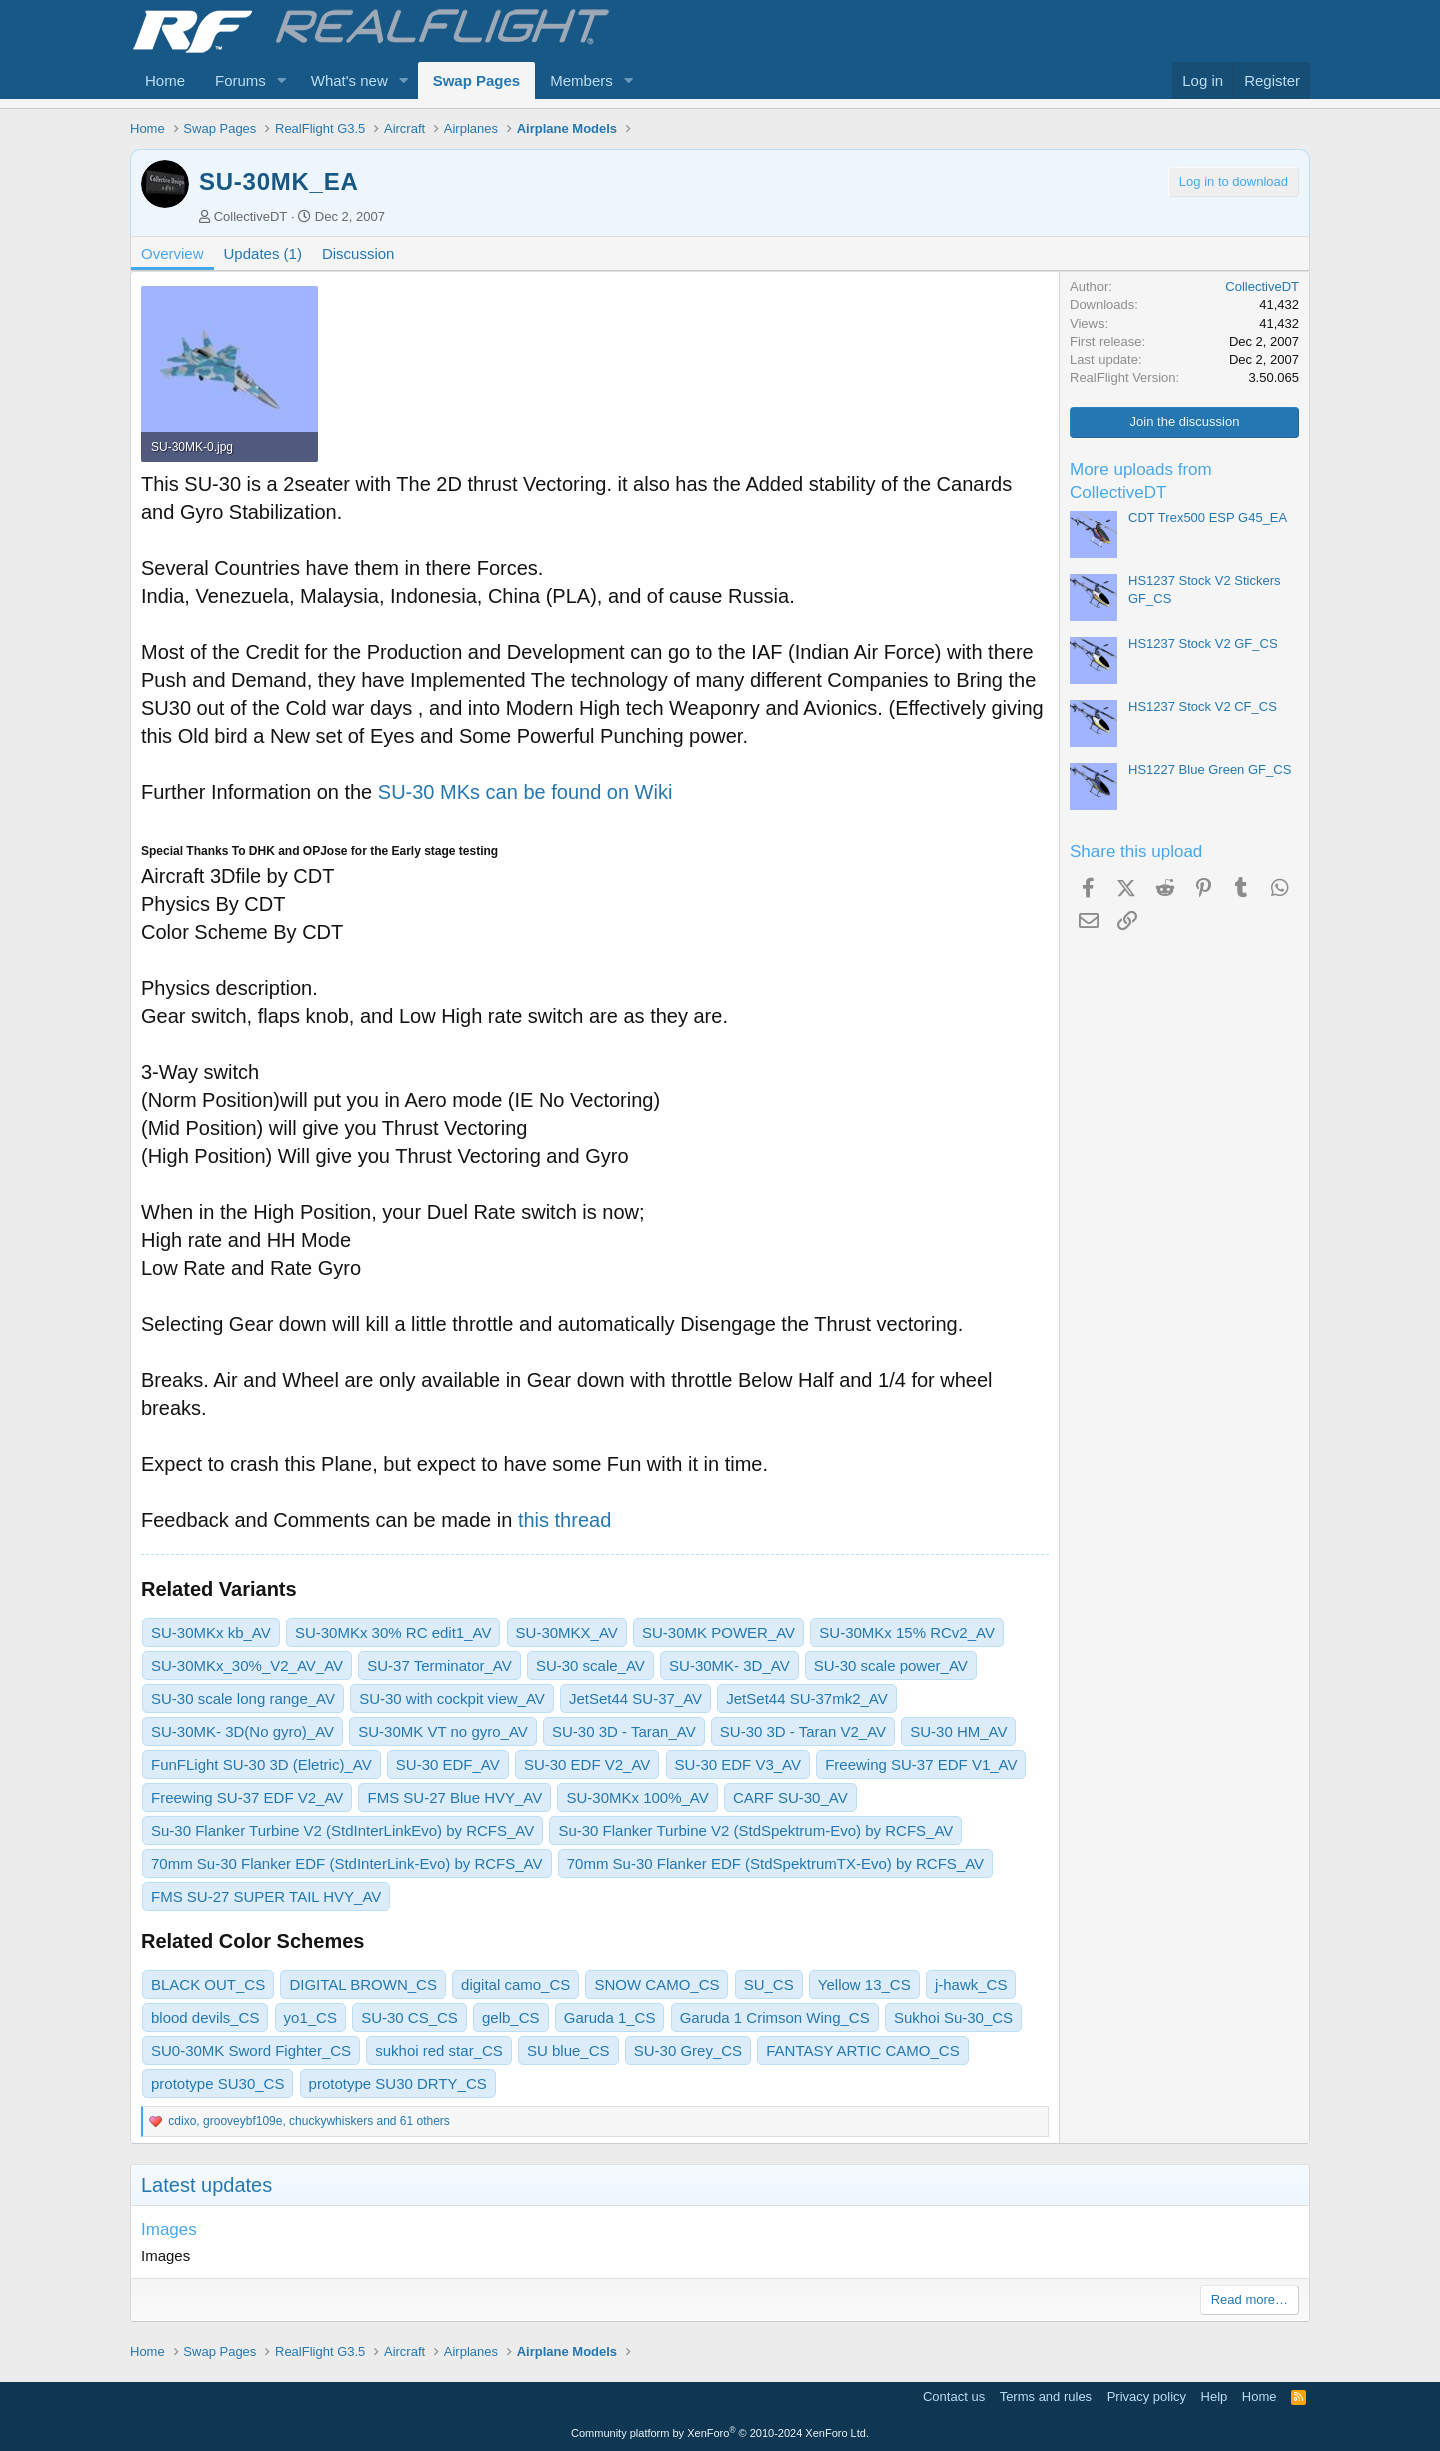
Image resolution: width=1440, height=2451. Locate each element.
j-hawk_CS (971, 1984)
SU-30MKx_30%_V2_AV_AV (247, 1665)
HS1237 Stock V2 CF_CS (1202, 706)
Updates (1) (263, 253)
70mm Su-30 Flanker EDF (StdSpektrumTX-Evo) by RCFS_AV (775, 1863)
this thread (564, 1520)
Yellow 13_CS (864, 1984)
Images (169, 2229)
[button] (282, 80)
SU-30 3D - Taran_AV (624, 1731)
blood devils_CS (205, 2017)
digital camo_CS (515, 1984)
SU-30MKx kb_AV (211, 1632)
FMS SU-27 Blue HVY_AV (454, 1797)
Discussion (358, 253)
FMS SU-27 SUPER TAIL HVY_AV (266, 1896)
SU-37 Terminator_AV (439, 1665)
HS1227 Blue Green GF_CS (1209, 769)
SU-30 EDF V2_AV (587, 1764)
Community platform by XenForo (720, 2433)
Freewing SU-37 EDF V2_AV (247, 1797)
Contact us (954, 2396)
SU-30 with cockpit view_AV (452, 1698)
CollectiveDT (251, 216)
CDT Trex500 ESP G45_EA (1207, 517)
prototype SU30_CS (217, 2083)
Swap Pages (477, 80)
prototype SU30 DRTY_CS (398, 2083)
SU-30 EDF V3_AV (738, 1764)
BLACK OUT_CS (208, 1984)
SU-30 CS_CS (409, 2017)
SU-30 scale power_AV (891, 1665)
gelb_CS (511, 2017)
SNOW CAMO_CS (656, 1984)
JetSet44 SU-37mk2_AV (806, 1698)
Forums (240, 80)
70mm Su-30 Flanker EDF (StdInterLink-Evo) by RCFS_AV (347, 1863)
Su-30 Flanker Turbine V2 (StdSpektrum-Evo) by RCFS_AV (755, 1830)
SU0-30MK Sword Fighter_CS (251, 2050)
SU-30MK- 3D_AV (729, 1665)
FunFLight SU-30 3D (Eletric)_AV (261, 1764)
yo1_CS (310, 2017)
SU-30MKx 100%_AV (637, 1797)
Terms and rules (1046, 2396)
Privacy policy (1146, 2396)
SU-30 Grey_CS (688, 2050)
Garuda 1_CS (610, 2017)
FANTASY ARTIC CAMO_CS (862, 2050)
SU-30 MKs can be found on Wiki (525, 792)
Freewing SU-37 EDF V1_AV (921, 1764)
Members (581, 80)
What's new (349, 80)
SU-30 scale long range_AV (243, 1698)
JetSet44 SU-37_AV (635, 1698)
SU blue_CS (568, 2050)
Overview (172, 253)
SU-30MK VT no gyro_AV (443, 1731)
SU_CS (769, 1984)
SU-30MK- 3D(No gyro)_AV (242, 1731)
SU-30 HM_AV (958, 1731)
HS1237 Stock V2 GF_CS (1203, 643)
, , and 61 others (309, 2121)
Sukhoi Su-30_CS (953, 2017)
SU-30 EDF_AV (448, 1764)
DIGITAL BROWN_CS (363, 1984)
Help (1214, 2396)
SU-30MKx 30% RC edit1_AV (393, 1632)
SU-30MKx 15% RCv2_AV (907, 1632)
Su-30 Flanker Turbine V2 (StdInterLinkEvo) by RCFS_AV (342, 1830)
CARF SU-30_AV (790, 1797)
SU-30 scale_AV (590, 1665)
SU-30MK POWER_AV (718, 1632)
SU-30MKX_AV (567, 1632)
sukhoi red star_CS (439, 2050)
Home (165, 80)
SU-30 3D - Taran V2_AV (803, 1731)
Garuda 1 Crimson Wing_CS (775, 2017)
